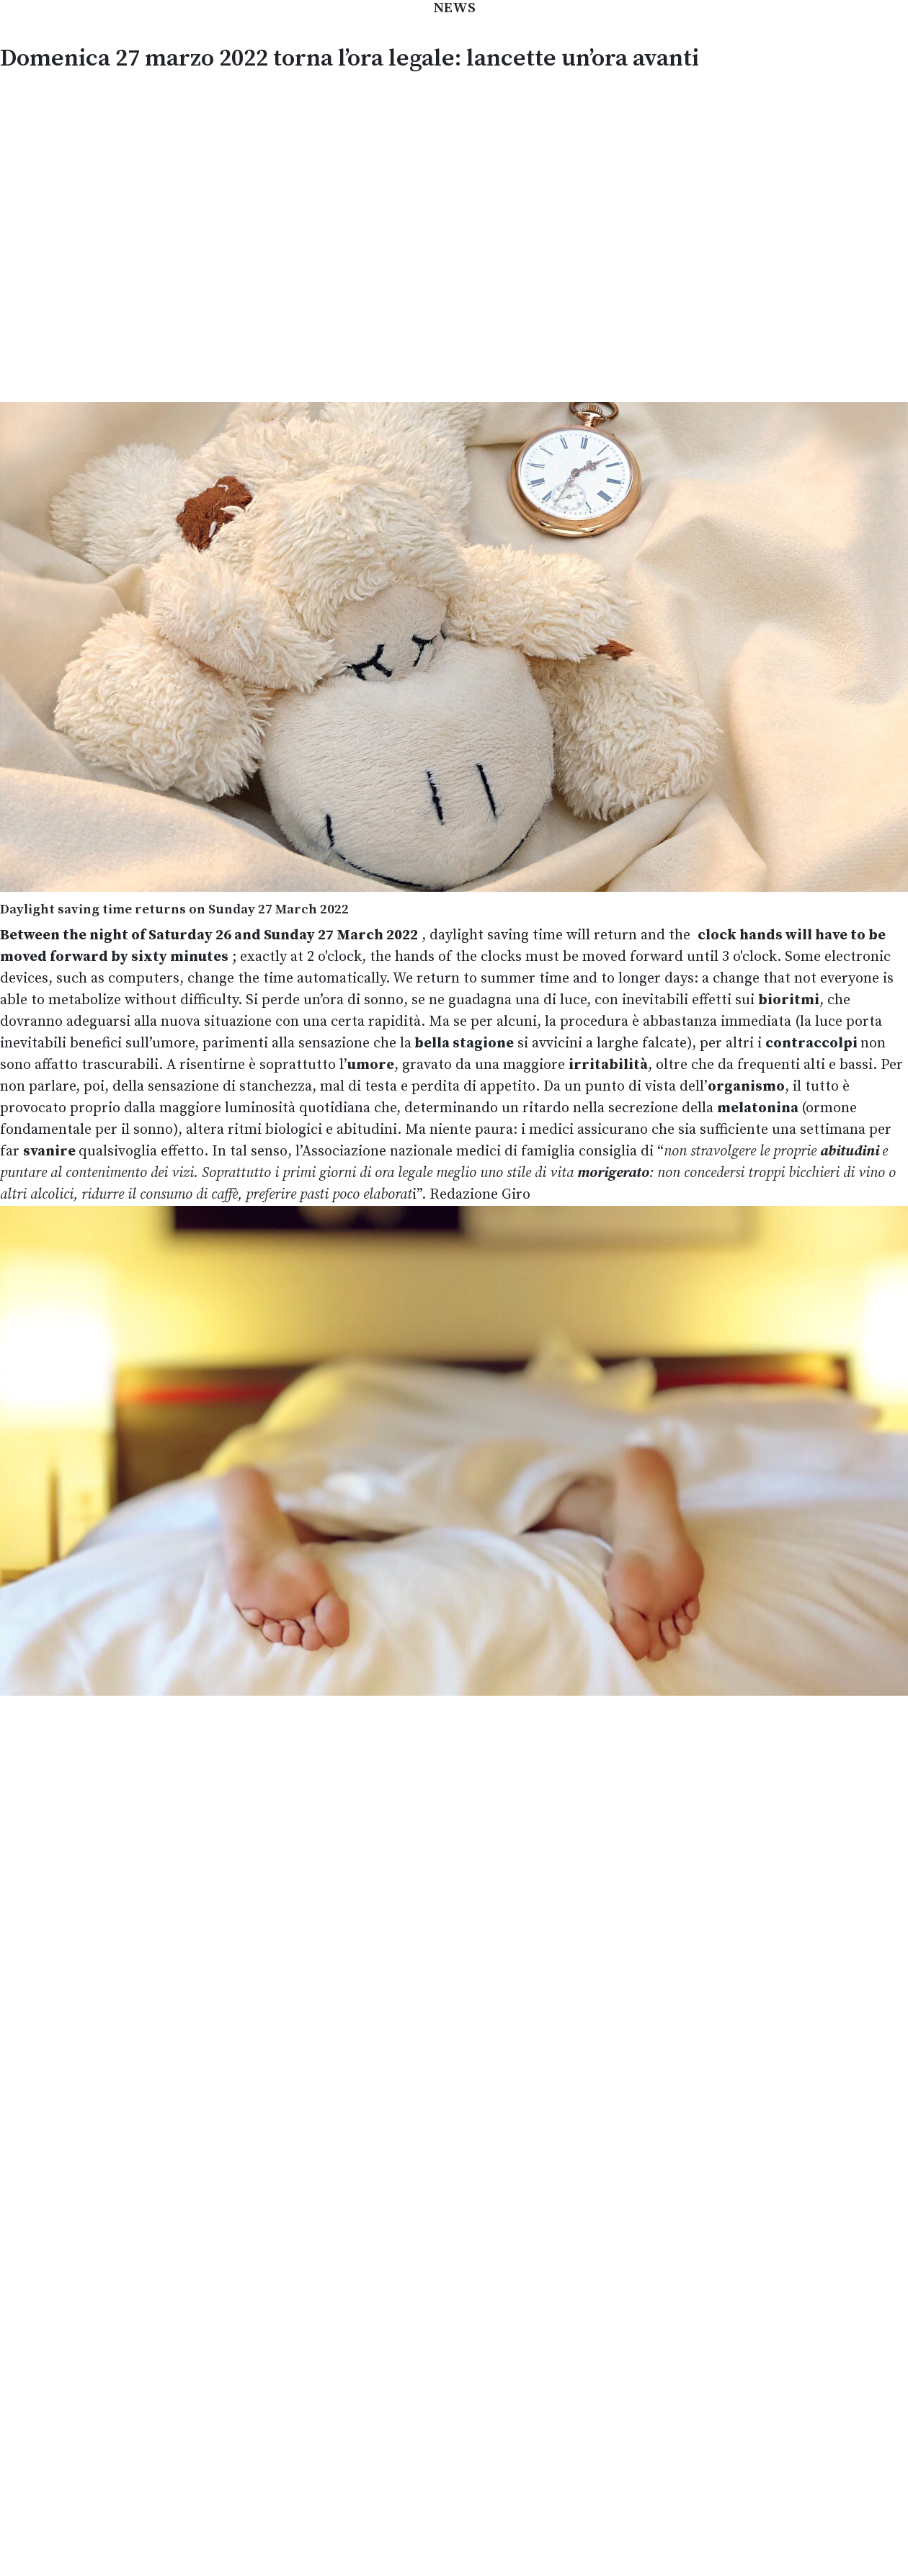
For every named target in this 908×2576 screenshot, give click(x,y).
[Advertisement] (155, 234)
